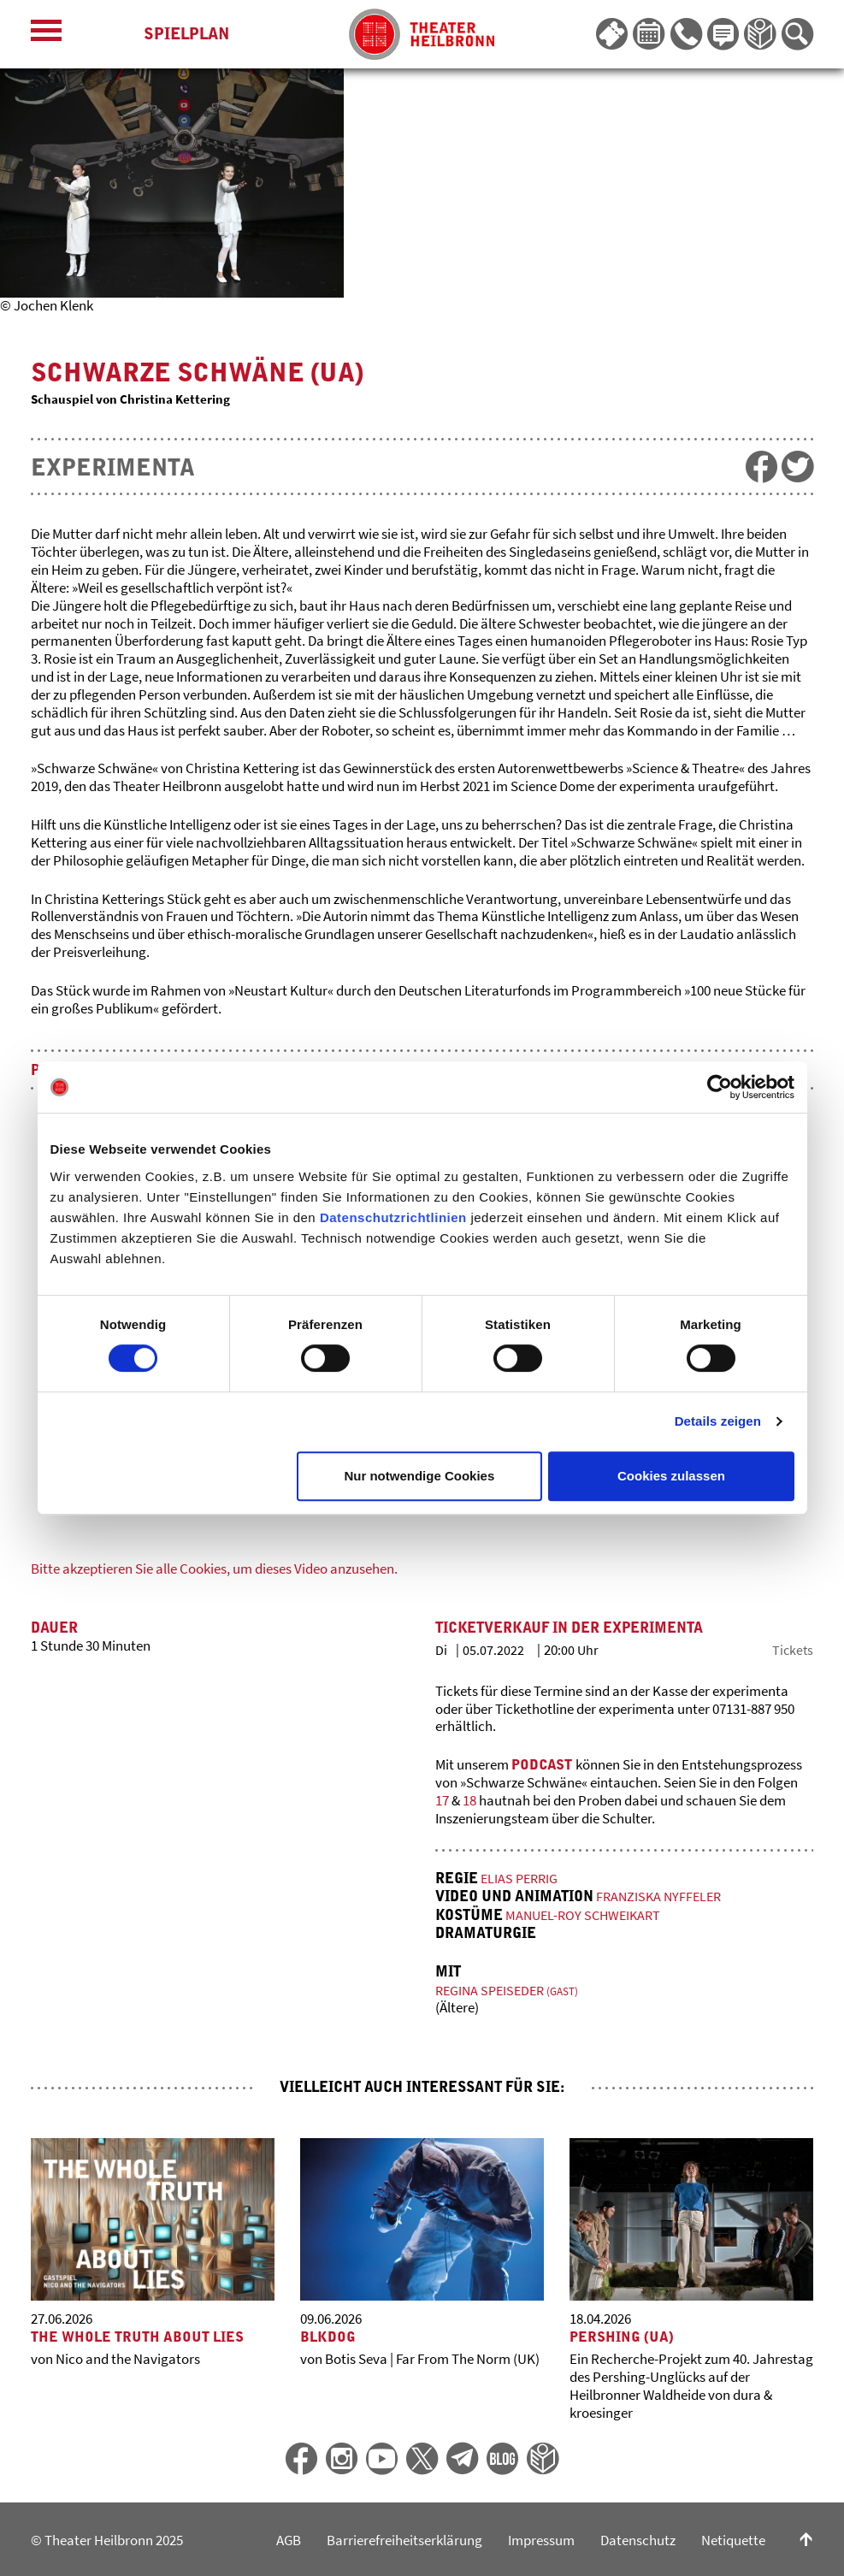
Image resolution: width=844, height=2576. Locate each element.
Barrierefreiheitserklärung (404, 2537)
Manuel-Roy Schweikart (586, 1912)
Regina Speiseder (510, 1986)
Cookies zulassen (671, 1475)
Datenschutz (638, 2537)
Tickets (791, 1649)
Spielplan (186, 33)
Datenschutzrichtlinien (393, 1217)
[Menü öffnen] (46, 35)
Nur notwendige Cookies (419, 1475)
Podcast (543, 1764)
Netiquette (733, 2537)
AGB (288, 2537)
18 (471, 1800)
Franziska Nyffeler (661, 1894)
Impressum (541, 2537)
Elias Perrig (521, 1877)
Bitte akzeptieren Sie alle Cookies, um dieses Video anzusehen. (214, 1569)
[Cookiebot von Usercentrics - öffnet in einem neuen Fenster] (719, 1087)
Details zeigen (718, 1421)
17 (442, 1800)
